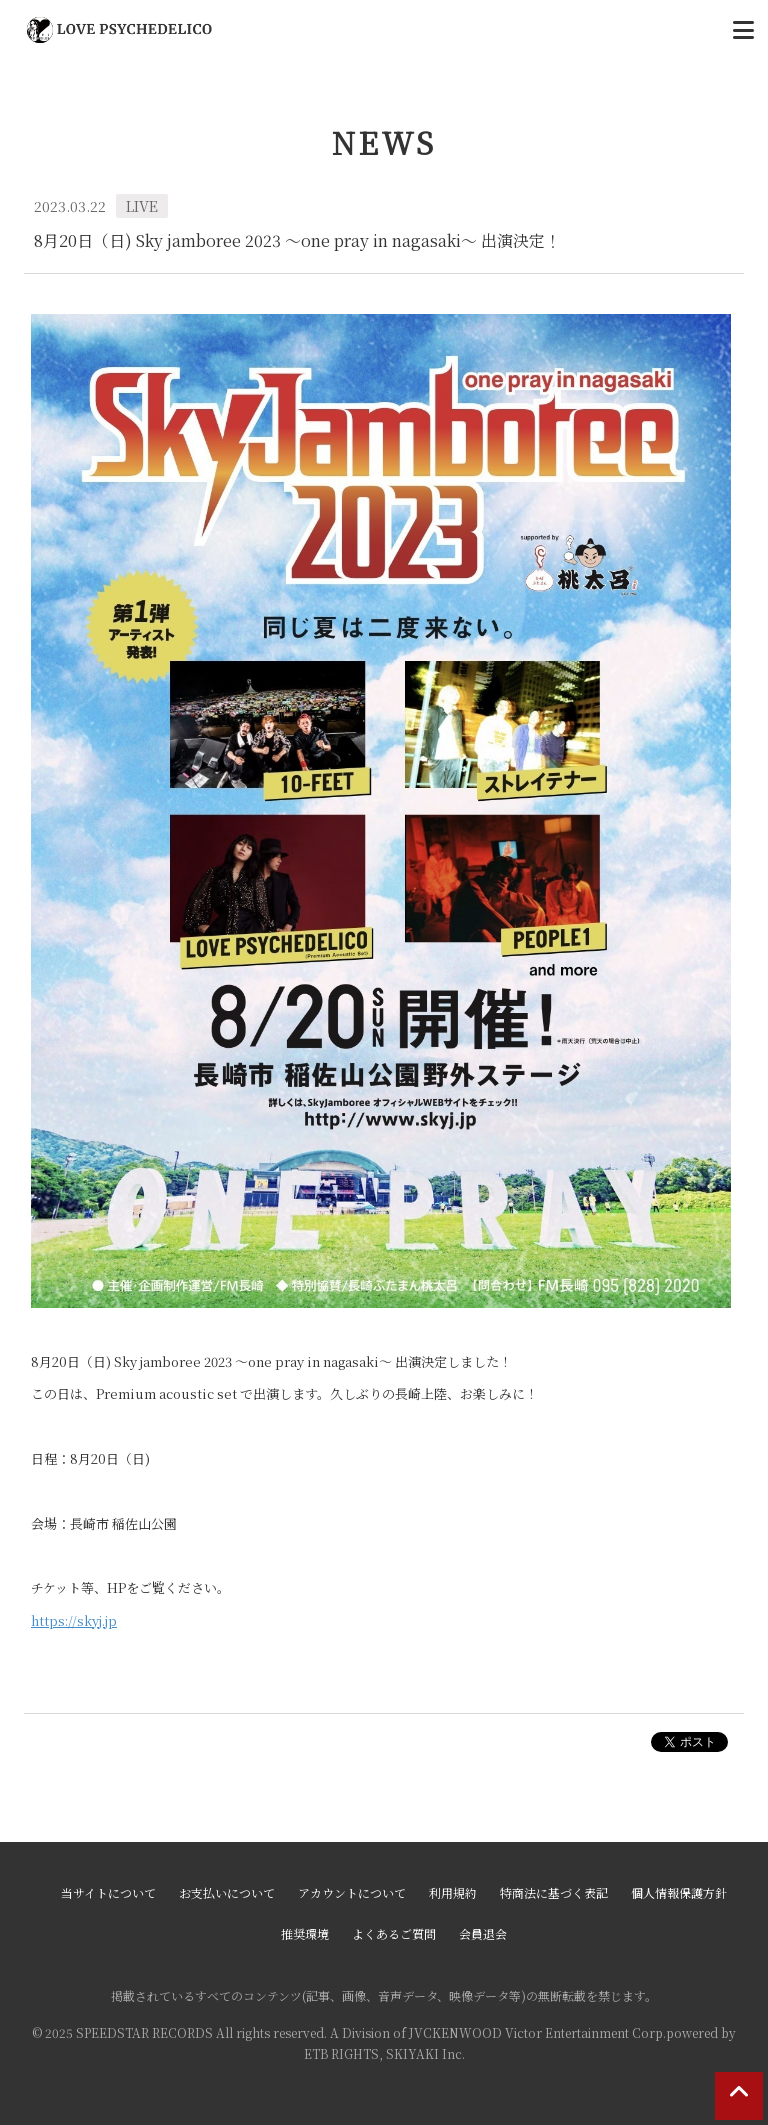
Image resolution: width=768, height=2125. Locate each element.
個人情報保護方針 (679, 1892)
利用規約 (453, 1892)
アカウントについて (352, 1892)
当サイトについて (108, 1892)
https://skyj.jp (74, 1620)
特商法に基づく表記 (554, 1892)
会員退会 (483, 1933)
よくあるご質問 (394, 1933)
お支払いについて (227, 1892)
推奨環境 (305, 1933)
